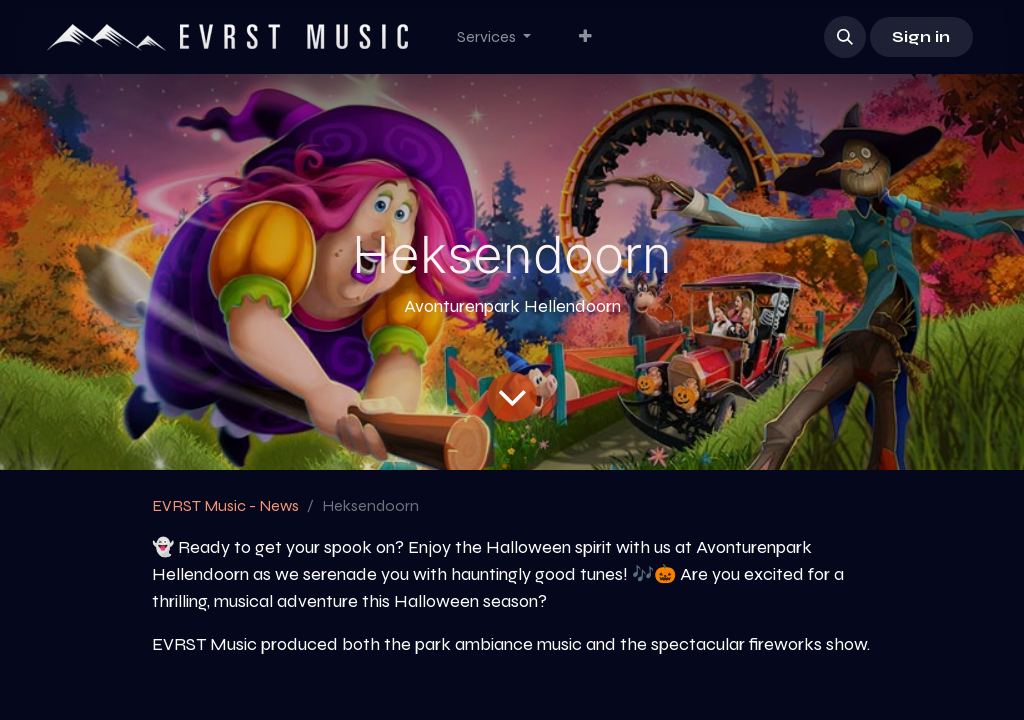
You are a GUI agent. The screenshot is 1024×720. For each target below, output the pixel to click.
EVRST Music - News (225, 505)
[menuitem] (494, 37)
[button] (845, 37)
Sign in (921, 36)
